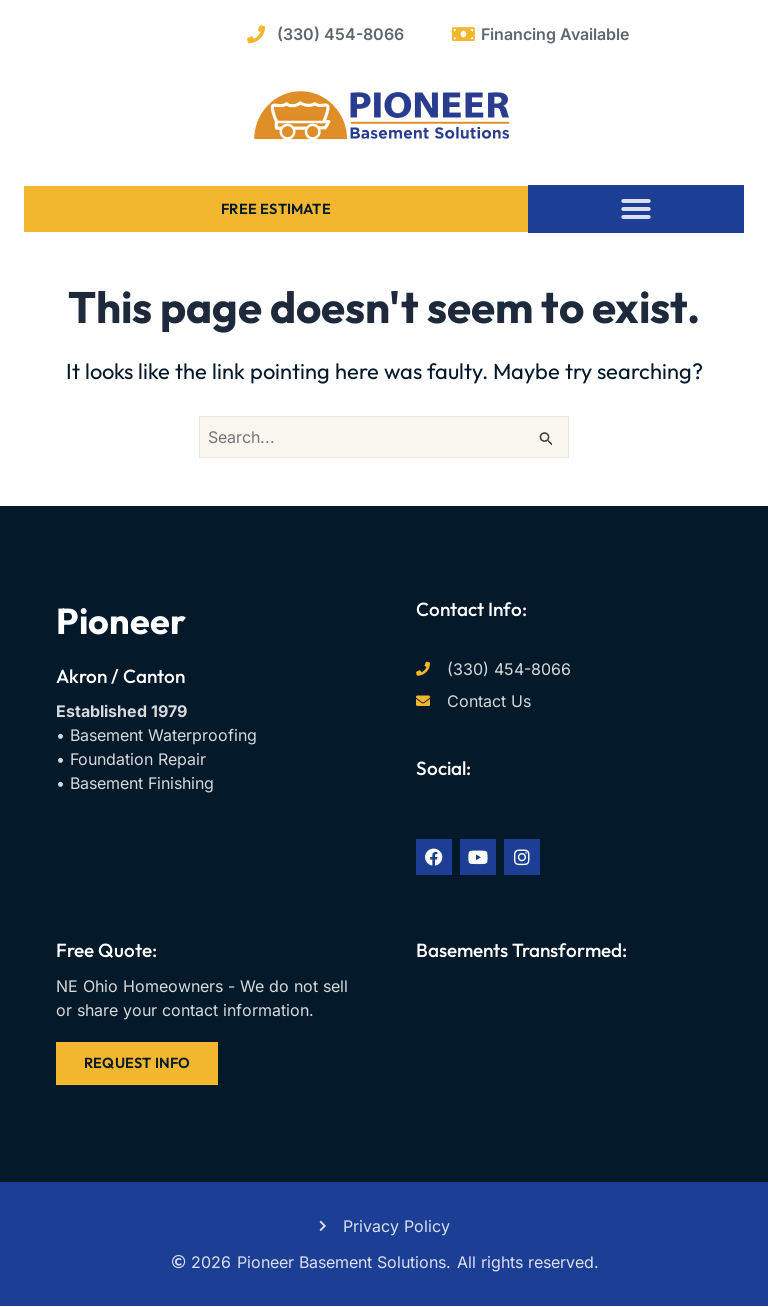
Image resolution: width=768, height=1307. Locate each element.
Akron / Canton (120, 676)
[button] (636, 209)
